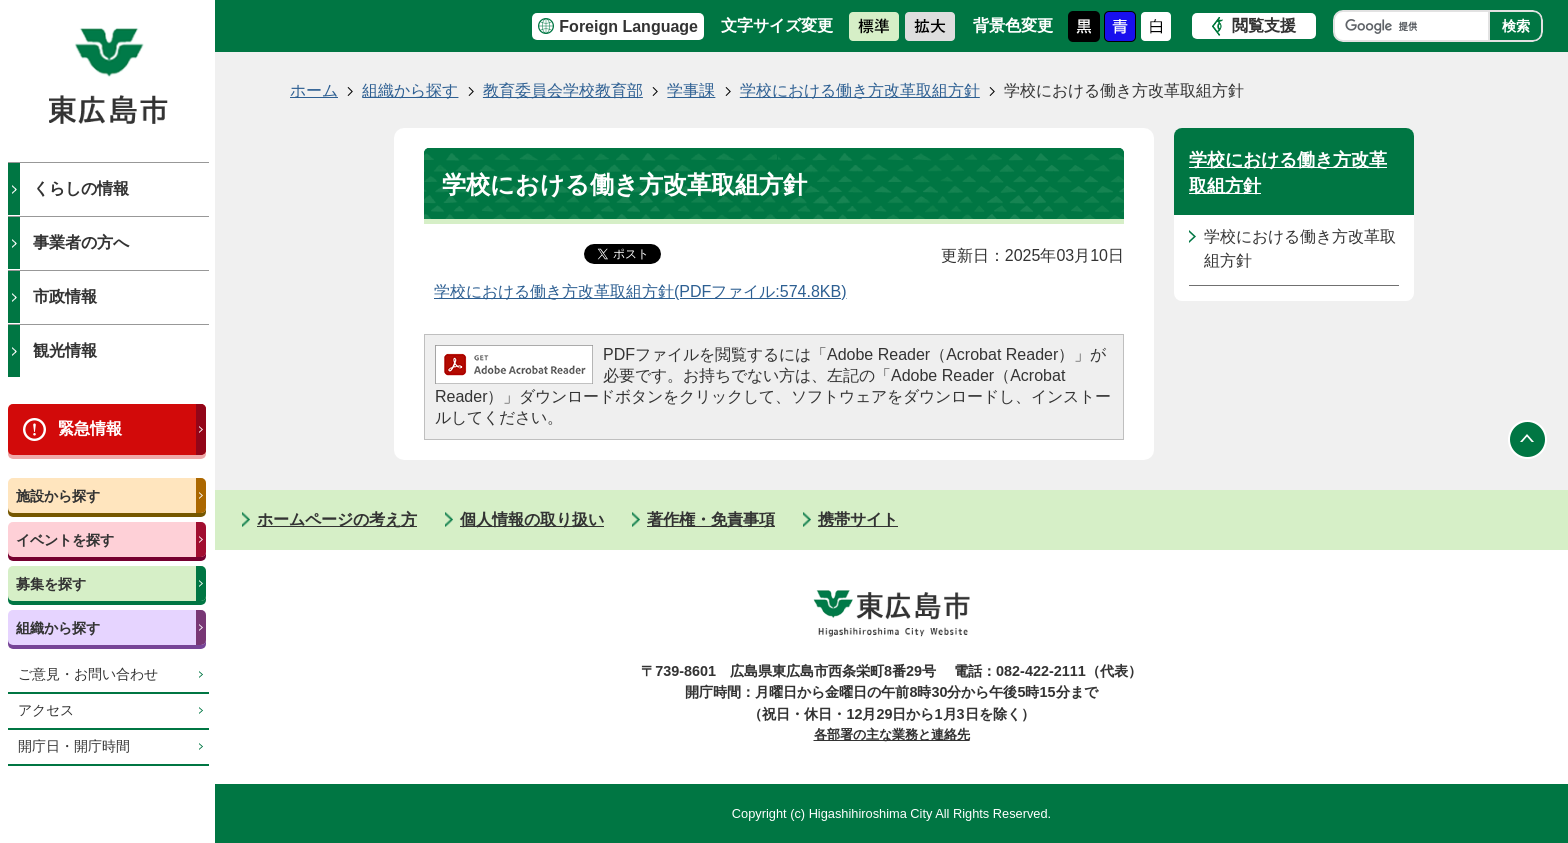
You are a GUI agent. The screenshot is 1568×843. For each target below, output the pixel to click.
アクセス (46, 710)
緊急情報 (90, 428)
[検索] (1416, 26)
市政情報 (65, 296)
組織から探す (58, 628)
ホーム (314, 90)
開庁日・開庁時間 (74, 746)
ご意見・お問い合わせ (88, 674)
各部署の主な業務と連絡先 (892, 734)
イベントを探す (65, 540)
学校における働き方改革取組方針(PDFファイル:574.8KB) (640, 291)
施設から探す (58, 496)
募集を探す (51, 584)
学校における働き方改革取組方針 (860, 90)
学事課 (691, 90)
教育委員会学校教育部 (563, 90)
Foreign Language (628, 26)
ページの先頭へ (1528, 440)
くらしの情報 (81, 188)
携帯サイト (858, 519)
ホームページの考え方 (337, 519)
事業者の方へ (81, 242)
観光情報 (65, 350)
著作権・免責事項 (711, 519)
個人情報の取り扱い (532, 519)
